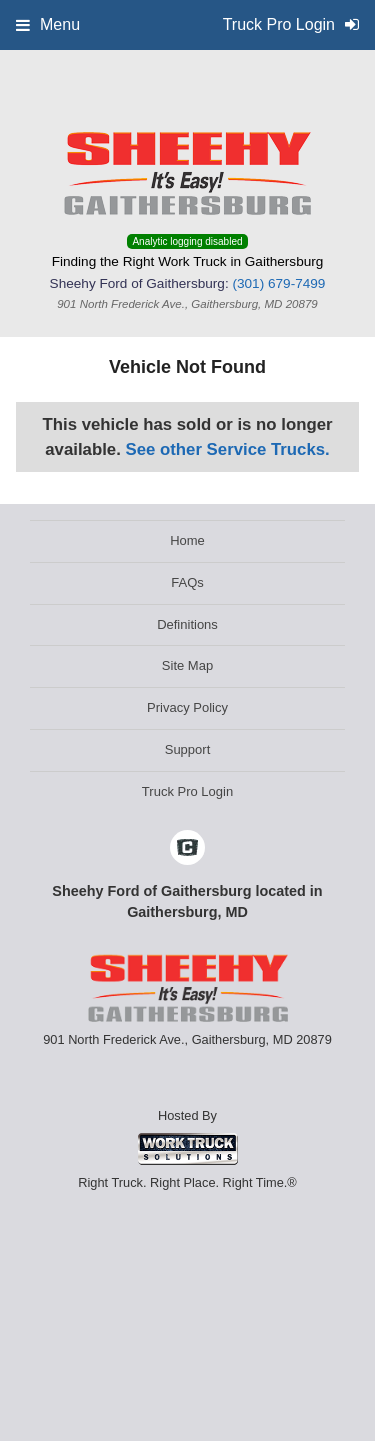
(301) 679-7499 (278, 283)
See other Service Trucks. (227, 449)
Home (187, 540)
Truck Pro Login (187, 791)
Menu (48, 24)
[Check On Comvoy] (187, 849)
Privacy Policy (187, 707)
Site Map (187, 665)
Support (188, 749)
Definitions (187, 624)
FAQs (187, 582)
